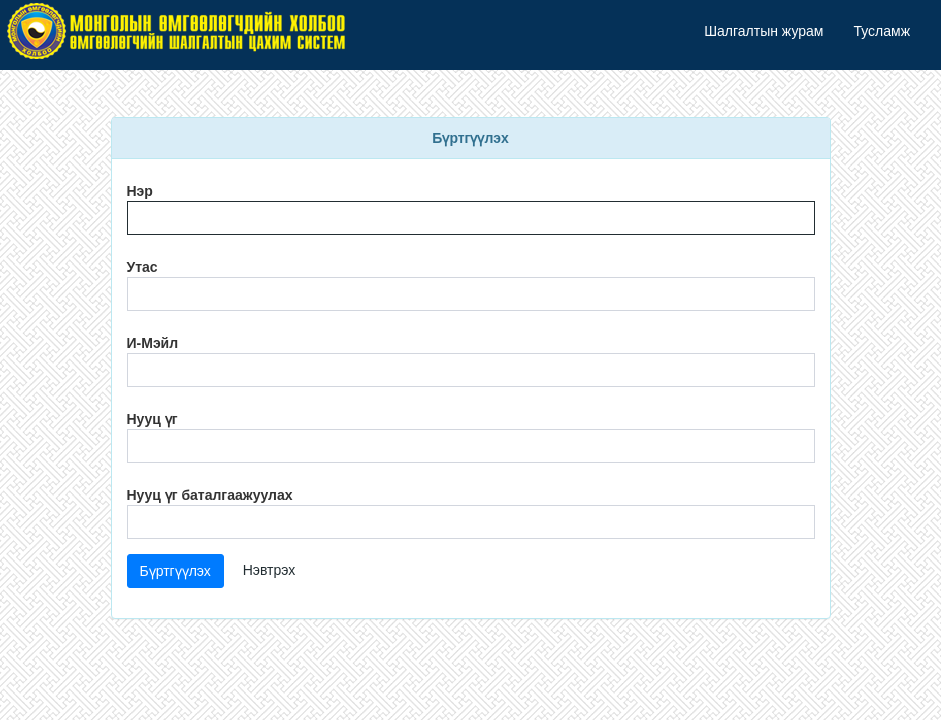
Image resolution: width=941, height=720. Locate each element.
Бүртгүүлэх (175, 571)
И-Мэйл (153, 343)
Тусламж (881, 31)
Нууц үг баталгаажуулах (210, 495)
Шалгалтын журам (763, 31)
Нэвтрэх (269, 570)
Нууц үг (152, 419)
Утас (142, 267)
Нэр (140, 191)
